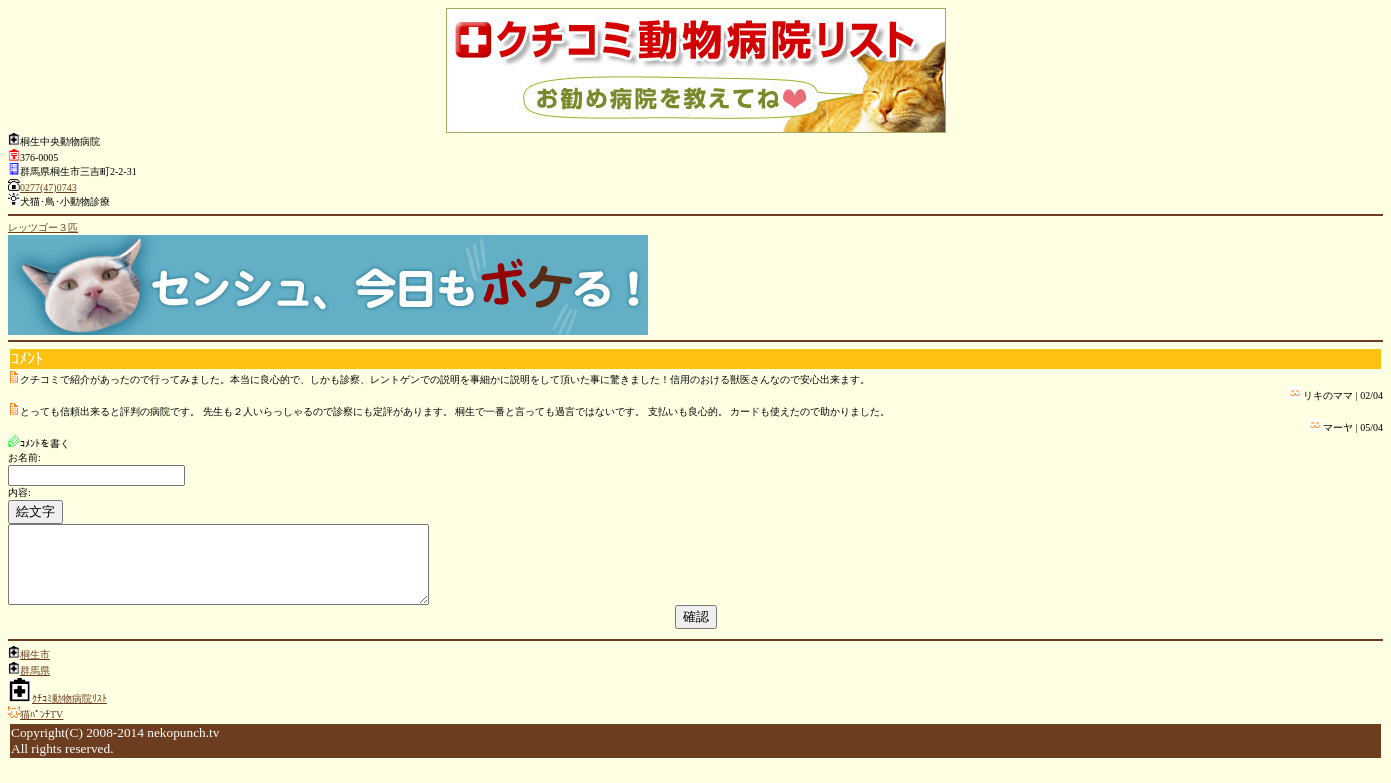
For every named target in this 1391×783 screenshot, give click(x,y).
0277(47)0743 (48, 187)
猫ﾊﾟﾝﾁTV (41, 729)
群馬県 (35, 685)
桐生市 (35, 669)
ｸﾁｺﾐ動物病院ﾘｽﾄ (69, 713)
